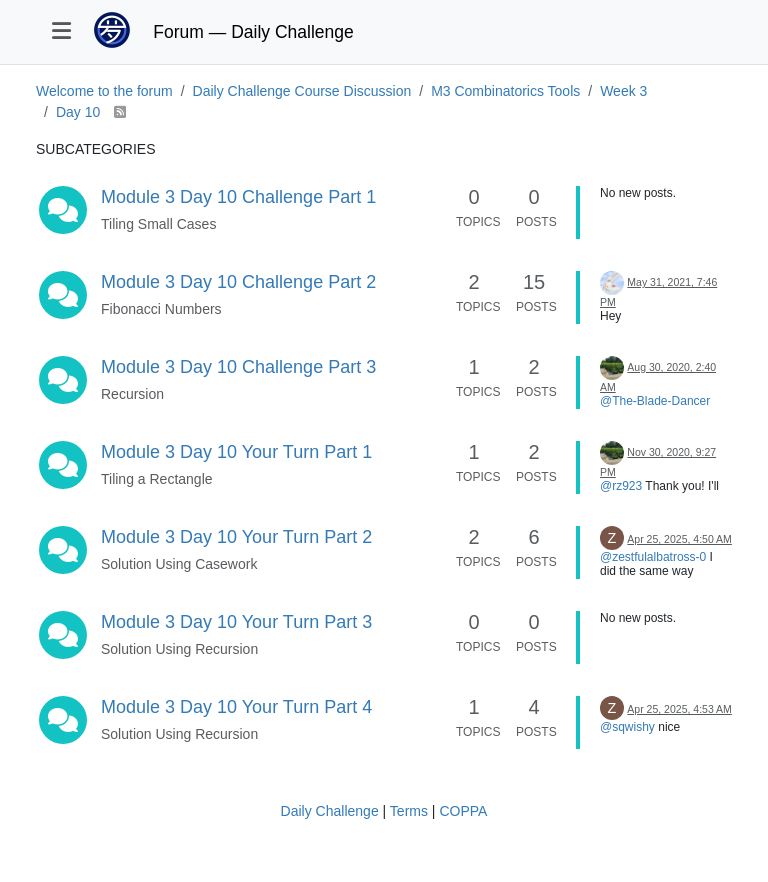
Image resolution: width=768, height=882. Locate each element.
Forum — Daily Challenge (253, 32)
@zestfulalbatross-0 (653, 557)
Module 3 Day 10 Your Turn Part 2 (236, 537)
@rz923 (621, 486)
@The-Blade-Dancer (655, 401)
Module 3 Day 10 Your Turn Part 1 (236, 452)
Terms (409, 811)
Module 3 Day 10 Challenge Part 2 (238, 282)
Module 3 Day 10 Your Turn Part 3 (236, 622)
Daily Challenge (330, 811)
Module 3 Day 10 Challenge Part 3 (238, 367)
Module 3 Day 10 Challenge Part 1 (238, 197)
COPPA (463, 811)
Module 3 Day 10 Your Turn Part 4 (236, 707)
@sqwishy (627, 727)
